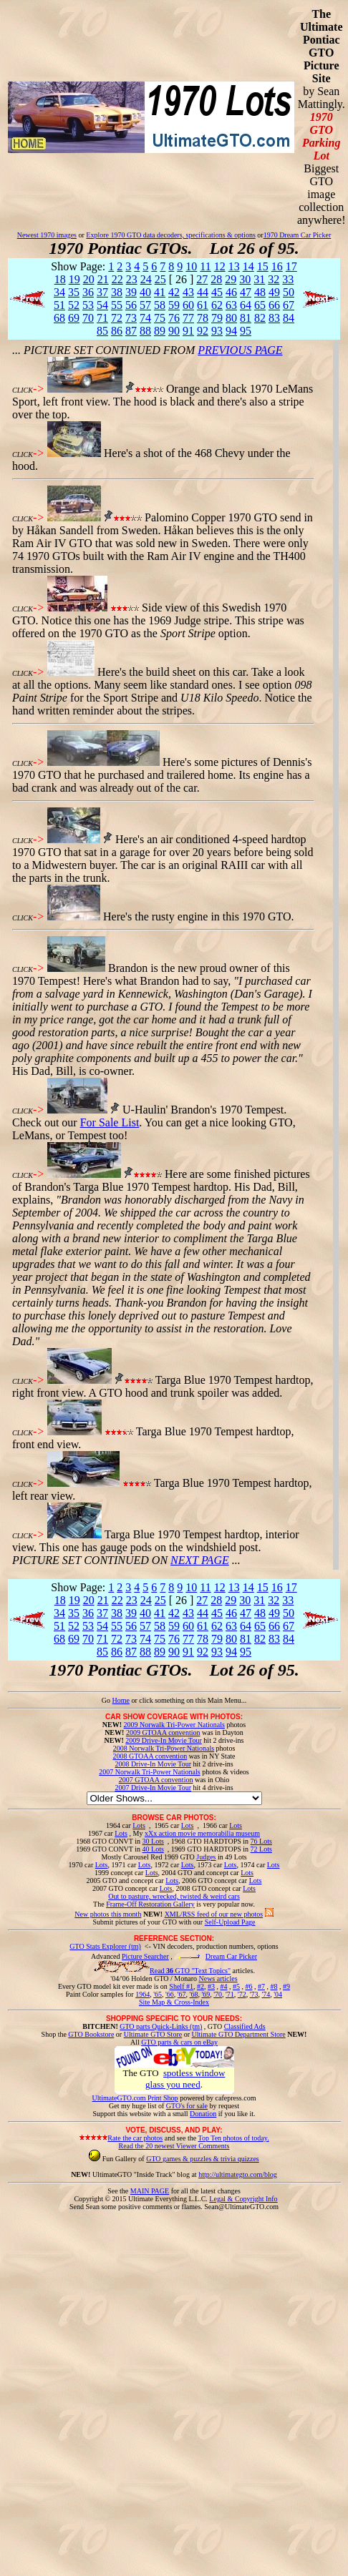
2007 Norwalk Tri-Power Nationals (149, 1772)
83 (274, 318)
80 (231, 318)
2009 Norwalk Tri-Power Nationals (174, 1725)
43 (188, 292)
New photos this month (107, 1914)
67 (288, 305)
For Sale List (110, 1122)
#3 (211, 1986)
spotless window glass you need (185, 2079)
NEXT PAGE (199, 1560)
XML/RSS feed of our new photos (214, 1914)
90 (174, 331)
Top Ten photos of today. (233, 2138)
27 (202, 279)
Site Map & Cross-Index (174, 2004)
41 (159, 292)
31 (259, 279)
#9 (286, 1986)
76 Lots (261, 1841)
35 (73, 292)
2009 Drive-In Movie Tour (163, 1740)
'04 (278, 1994)
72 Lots (261, 1849)
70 (88, 318)
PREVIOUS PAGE (240, 350)
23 (131, 279)
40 (145, 292)
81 (245, 318)
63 (231, 305)
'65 (157, 1994)
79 (217, 318)
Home (120, 1700)
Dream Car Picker (231, 1956)
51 (59, 305)
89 (159, 331)
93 (217, 331)
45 (217, 292)
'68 (194, 1994)
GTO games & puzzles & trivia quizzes (202, 2159)
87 (131, 331)
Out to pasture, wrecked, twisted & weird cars (174, 1896)
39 (131, 292)
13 (234, 266)
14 (248, 266)
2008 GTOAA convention (149, 1756)
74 (145, 318)
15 (263, 266)
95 (245, 331)
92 (202, 331)
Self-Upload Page (230, 1922)
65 (260, 305)
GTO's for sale (187, 2106)
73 (131, 318)
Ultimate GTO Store (153, 2034)
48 (260, 292)
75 (159, 318)
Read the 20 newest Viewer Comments (173, 2146)
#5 (236, 1986)
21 (103, 279)
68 (59, 318)
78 (202, 318)
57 (145, 305)
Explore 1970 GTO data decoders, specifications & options (170, 235)
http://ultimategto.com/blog (237, 2174)
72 (116, 318)
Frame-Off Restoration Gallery (150, 1904)
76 (174, 318)
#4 (223, 1986)
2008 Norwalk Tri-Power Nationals (163, 1748)
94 (231, 331)
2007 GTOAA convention (156, 1780)
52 (73, 305)
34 (59, 292)
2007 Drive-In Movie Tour (153, 1787)
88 (145, 331)
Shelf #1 (181, 1986)
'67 (182, 1994)
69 (73, 318)
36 (88, 292)
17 (291, 266)
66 (274, 305)
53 (88, 305)
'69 (205, 1994)
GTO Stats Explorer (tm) (105, 1946)
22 (117, 279)
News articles (217, 1978)
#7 (261, 1986)
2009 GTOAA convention (163, 1732)
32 (273, 279)
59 (174, 305)
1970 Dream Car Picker (298, 235)
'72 (242, 1994)
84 (288, 318)
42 (174, 292)
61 (202, 305)
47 (245, 292)
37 (102, 292)
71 (102, 318)
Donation (203, 2114)
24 (146, 279)
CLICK (22, 390)
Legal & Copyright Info (243, 2199)
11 (205, 266)
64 (245, 305)
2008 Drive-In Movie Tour (153, 1764)
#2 (200, 1986)
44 (202, 292)
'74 (265, 1994)
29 (230, 279)
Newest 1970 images (47, 235)
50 (288, 292)
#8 (273, 1986)
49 (274, 292)
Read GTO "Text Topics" (190, 1971)
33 (288, 279)
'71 (230, 1994)
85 (102, 331)
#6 (248, 1986)
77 (188, 318)
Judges (206, 1857)
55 (116, 305)
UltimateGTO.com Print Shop (135, 2098)
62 (217, 305)
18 (60, 279)
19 (74, 279)
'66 (169, 1994)
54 (102, 305)
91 (188, 331)
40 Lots (153, 1849)
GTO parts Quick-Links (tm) (161, 2026)
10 (191, 266)
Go (107, 1700)
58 (159, 305)
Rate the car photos (135, 2138)
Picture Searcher (145, 1956)
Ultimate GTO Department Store (239, 2034)
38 (116, 292)
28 (216, 279)
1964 (142, 1994)
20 (89, 279)
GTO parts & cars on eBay (179, 2042)
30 (245, 279)
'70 (217, 1994)
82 (260, 318)
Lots (138, 1825)
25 (160, 279)
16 (277, 266)
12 (220, 266)
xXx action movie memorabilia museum (202, 1833)
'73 (254, 1994)
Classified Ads (245, 2026)
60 (188, 305)
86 (116, 331)
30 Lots (153, 1841)
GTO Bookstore (91, 2034)
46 (231, 292)
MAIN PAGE (149, 2191)
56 (131, 305)
